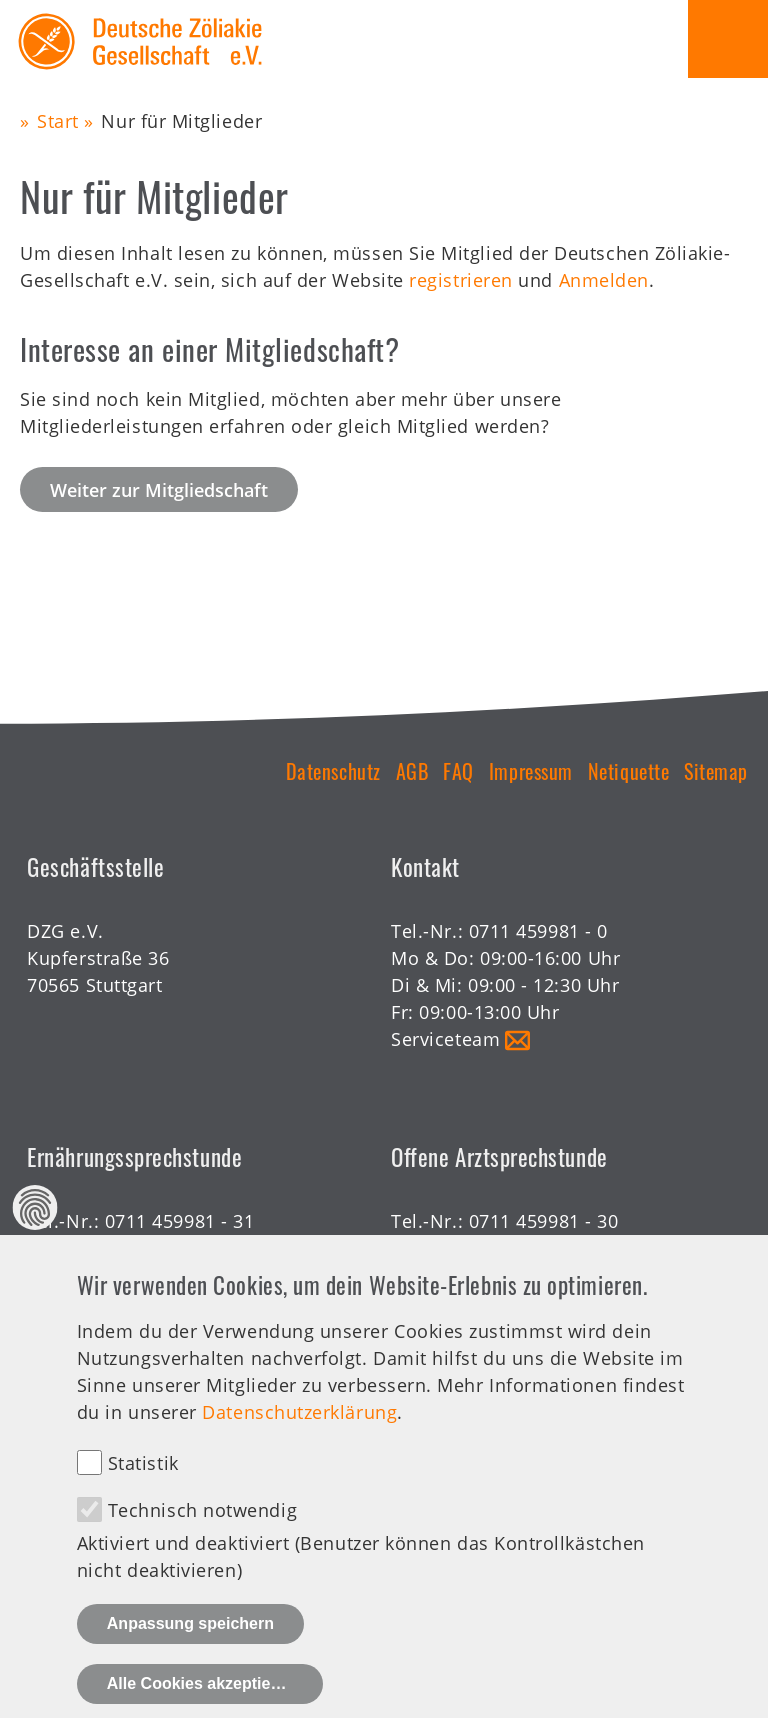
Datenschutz (333, 771)
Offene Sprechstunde (485, 1248)
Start (58, 121)
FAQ (458, 771)
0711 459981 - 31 (180, 1221)
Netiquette (628, 771)
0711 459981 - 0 (538, 931)
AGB (412, 771)
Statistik (143, 1492)
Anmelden (604, 280)
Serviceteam (445, 1039)
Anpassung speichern (190, 1653)
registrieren (460, 280)
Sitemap (716, 771)
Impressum (531, 771)
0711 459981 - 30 (544, 1221)
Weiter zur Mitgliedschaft (159, 490)
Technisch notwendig (202, 1539)
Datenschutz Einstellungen (35, 1237)
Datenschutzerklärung (299, 1442)
